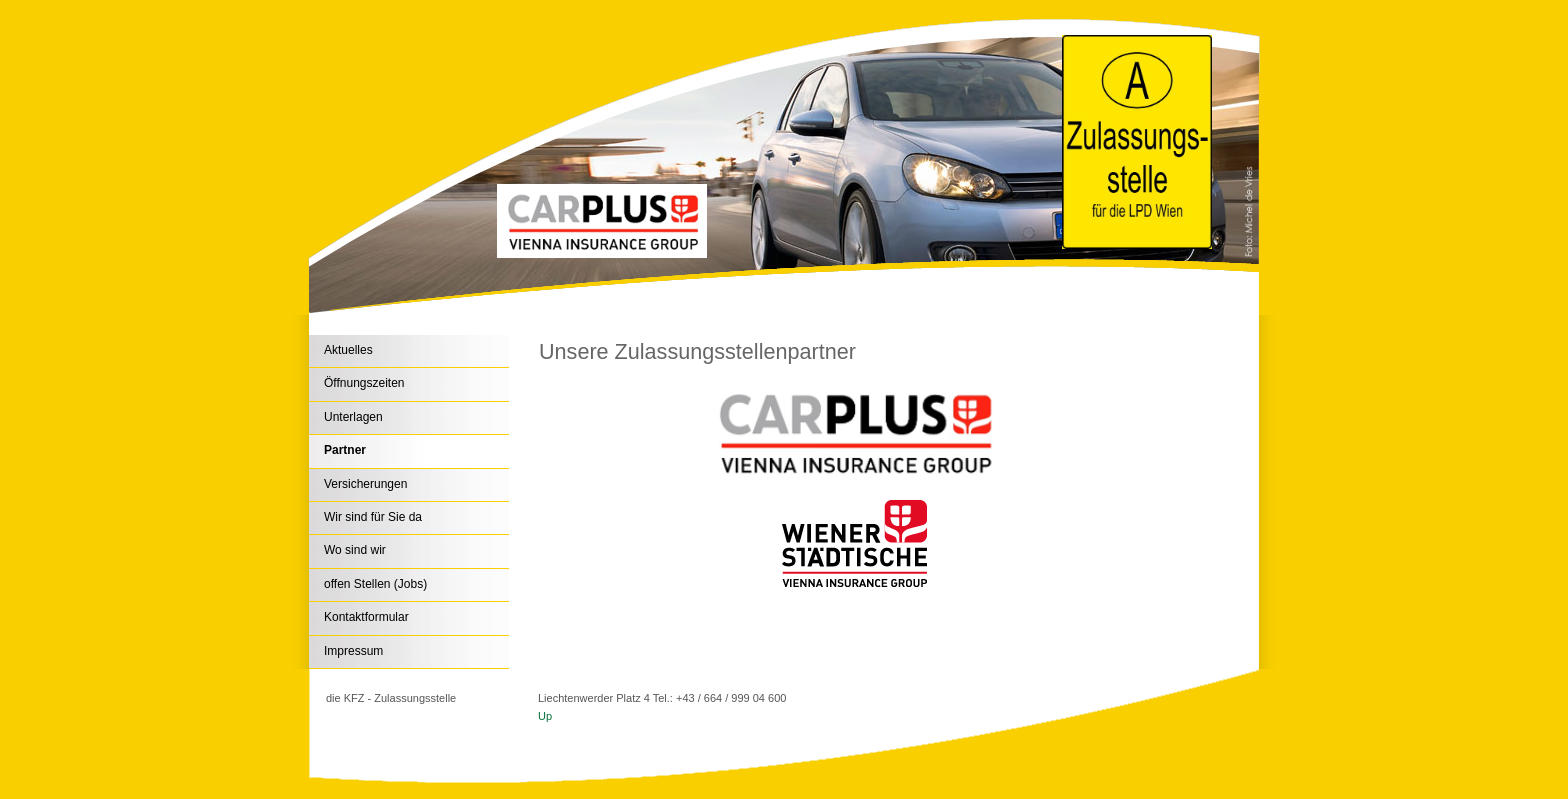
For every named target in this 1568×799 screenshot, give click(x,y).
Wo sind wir (355, 550)
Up (545, 716)
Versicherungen (365, 484)
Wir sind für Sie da (373, 517)
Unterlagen (353, 417)
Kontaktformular (366, 617)
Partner (345, 450)
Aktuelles (348, 350)
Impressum (353, 651)
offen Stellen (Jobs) (375, 584)
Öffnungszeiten (364, 383)
